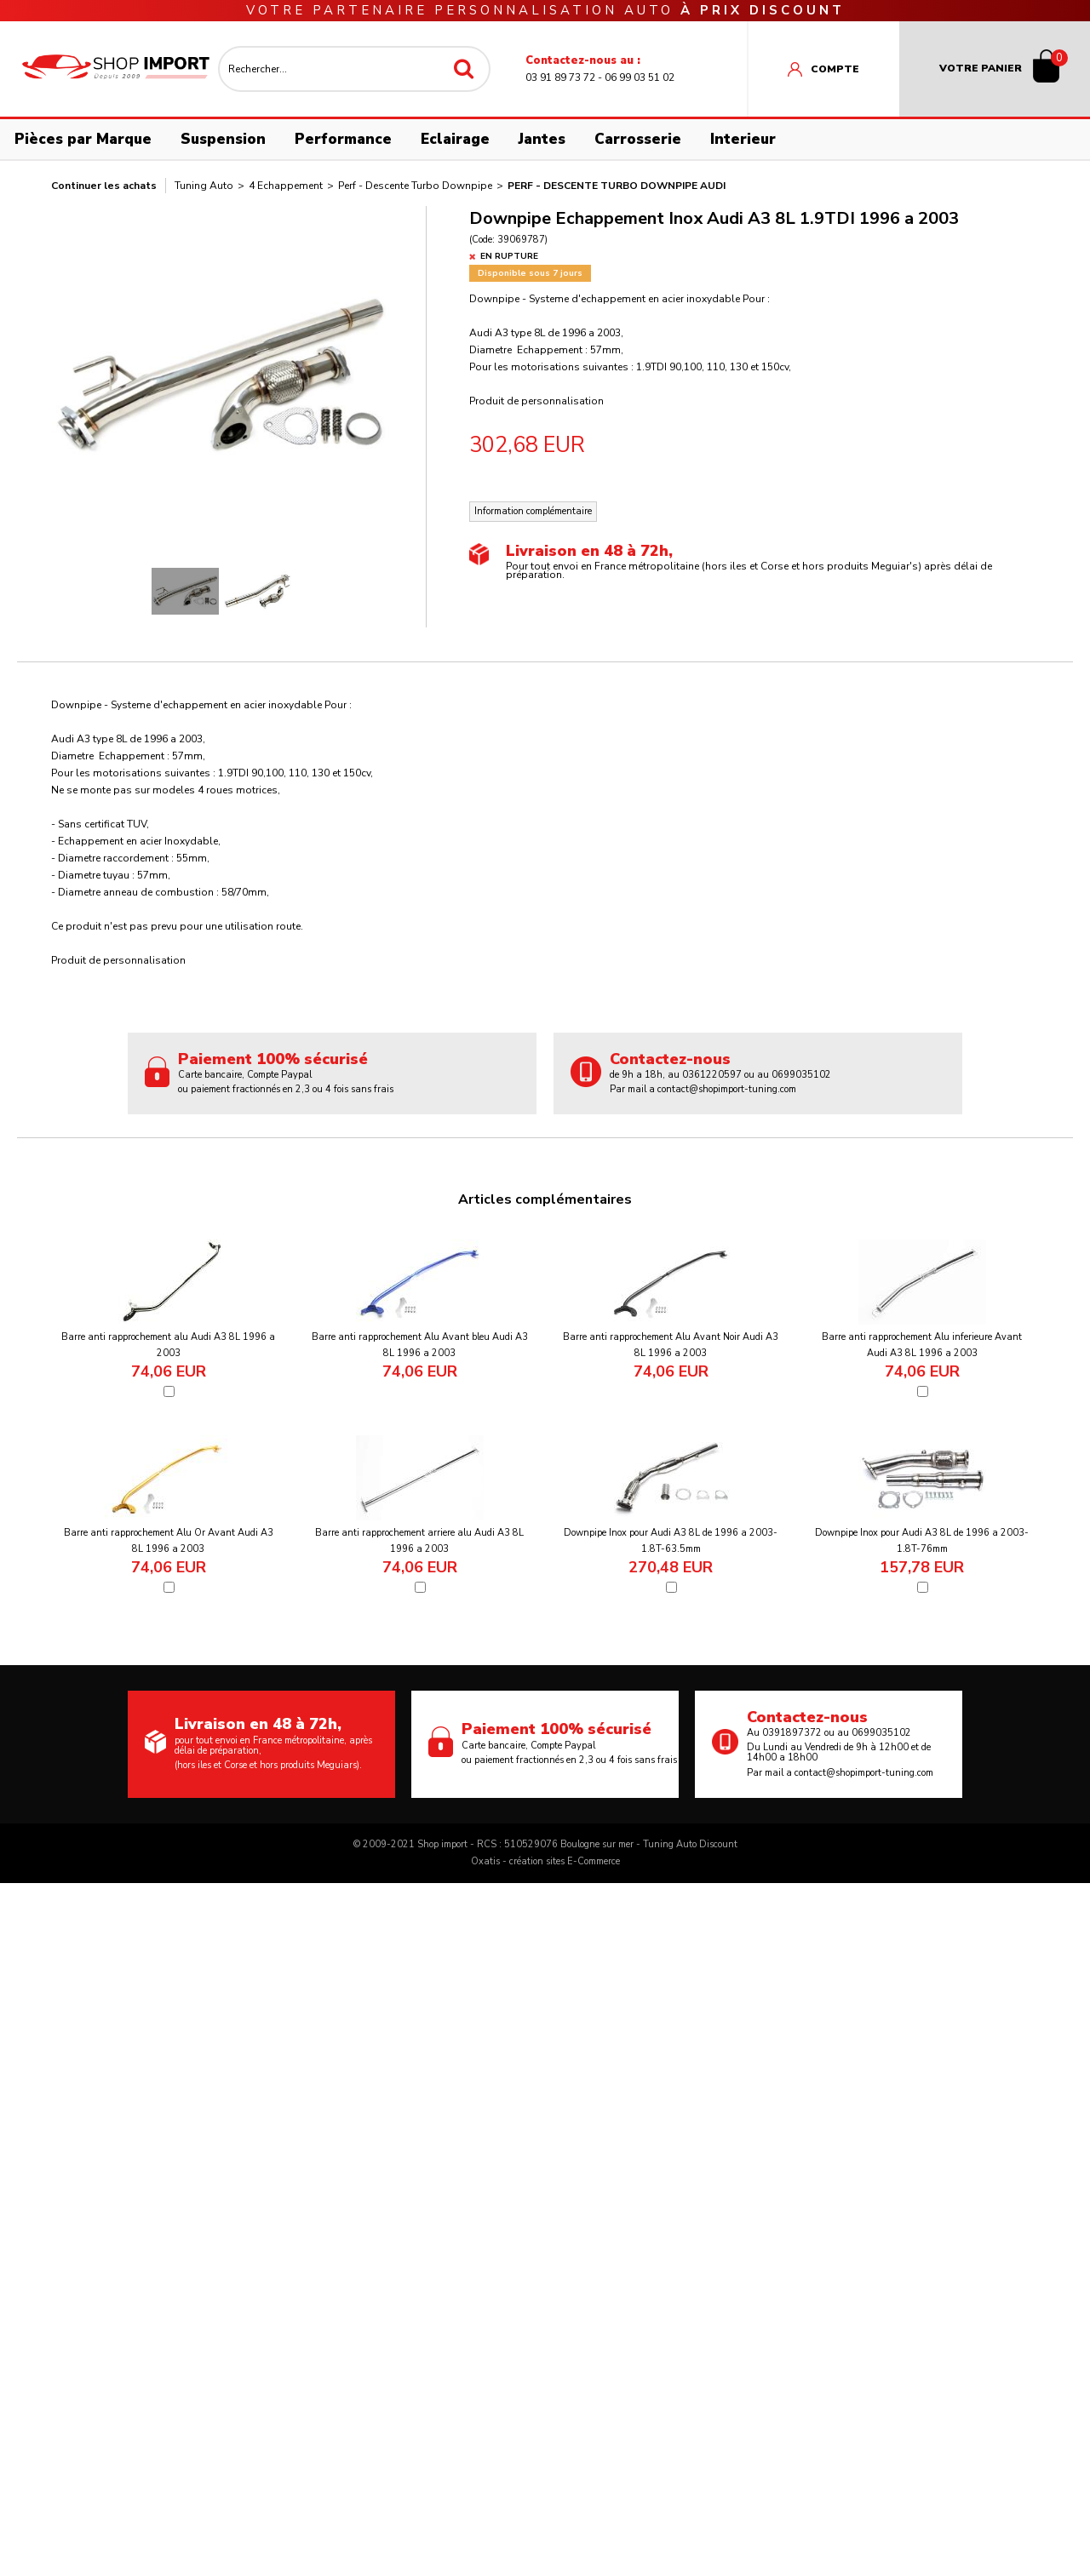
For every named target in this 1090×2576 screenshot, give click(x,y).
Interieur (743, 139)
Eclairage (455, 139)
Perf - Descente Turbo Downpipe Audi (617, 185)
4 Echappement (286, 185)
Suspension (223, 139)
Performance (343, 139)
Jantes (542, 139)
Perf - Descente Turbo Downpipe (415, 185)
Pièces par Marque (83, 139)
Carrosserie (637, 139)
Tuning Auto (204, 185)
